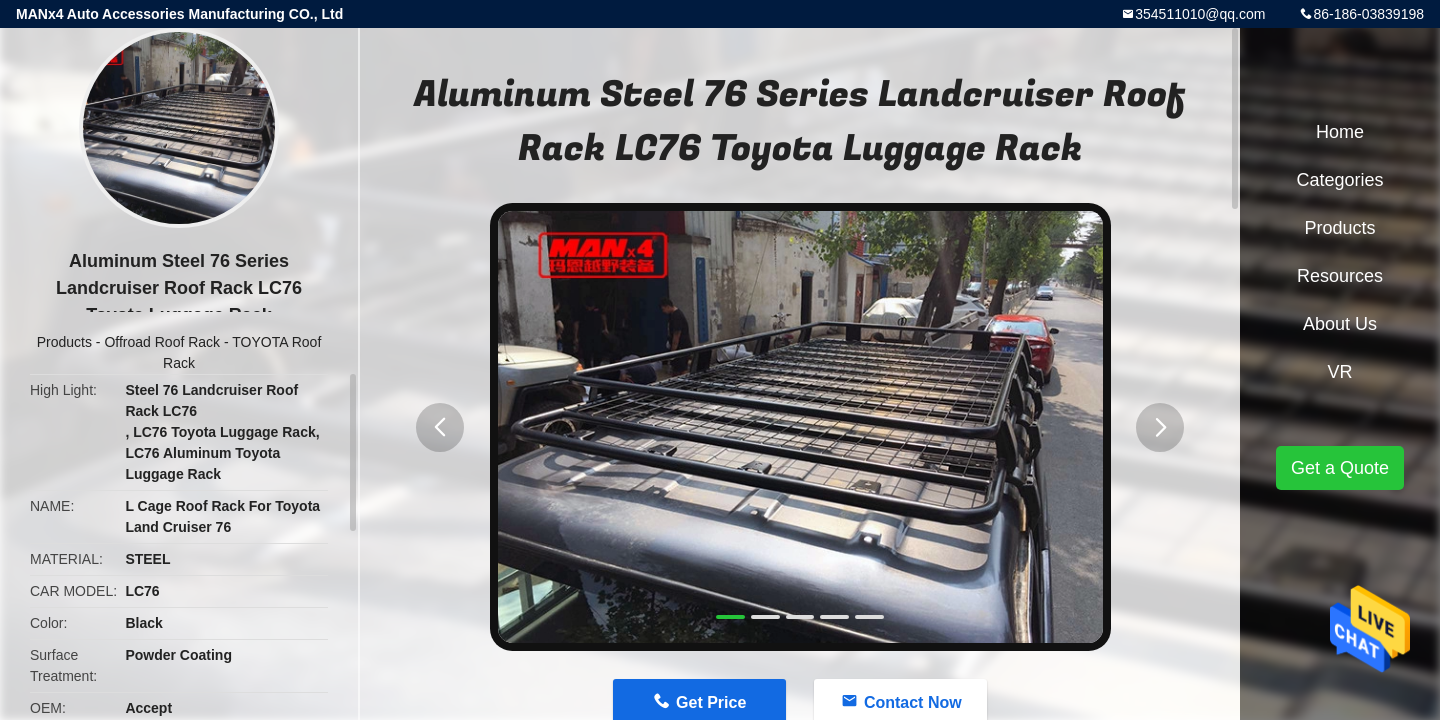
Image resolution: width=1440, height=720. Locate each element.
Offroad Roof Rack (162, 342)
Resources (1340, 276)
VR (1339, 372)
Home (1340, 132)
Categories (1339, 180)
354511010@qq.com (1200, 14)
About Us (1340, 324)
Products (64, 342)
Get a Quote (1340, 468)
